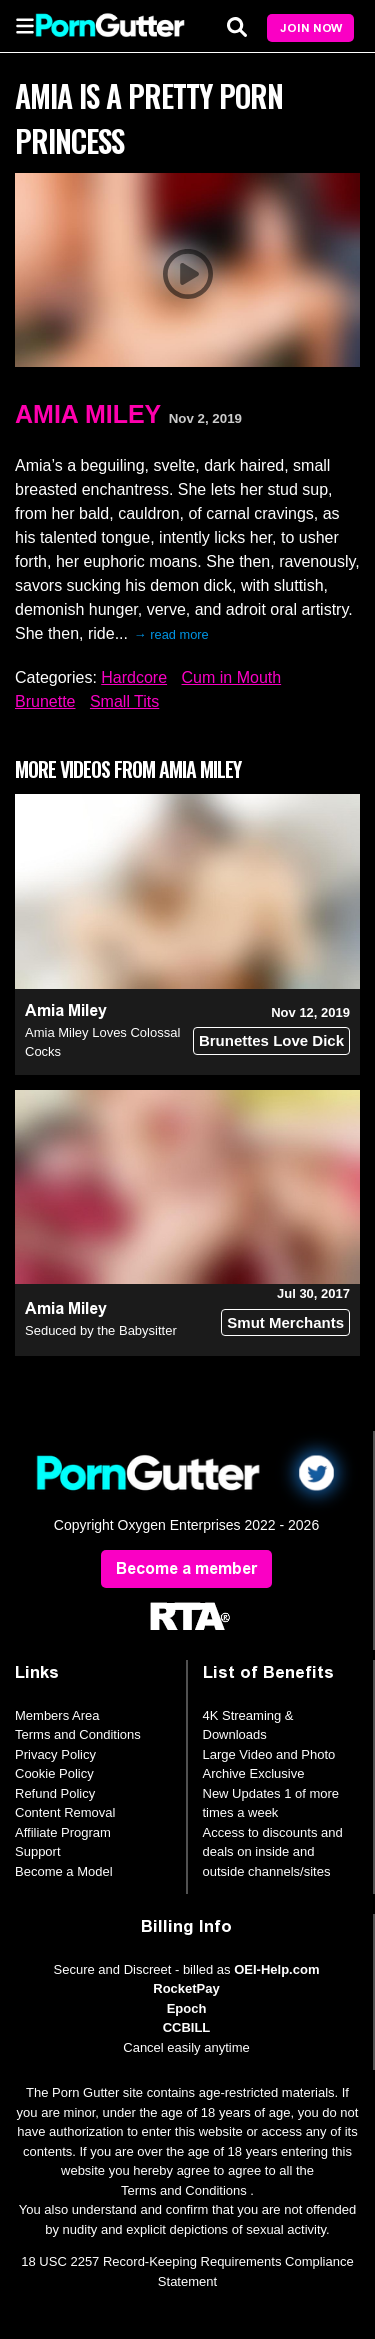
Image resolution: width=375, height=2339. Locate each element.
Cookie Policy (54, 1773)
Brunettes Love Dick (271, 1040)
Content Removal (65, 1812)
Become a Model (64, 1871)
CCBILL (187, 2027)
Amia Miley (88, 414)
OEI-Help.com (276, 1969)
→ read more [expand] (171, 634)
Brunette (45, 701)
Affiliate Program (63, 1832)
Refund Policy (55, 1793)
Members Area (57, 1715)
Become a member (186, 1568)
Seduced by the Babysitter (101, 1330)
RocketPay (186, 1988)
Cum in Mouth (232, 677)
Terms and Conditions (78, 1734)
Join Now (311, 28)
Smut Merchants (285, 1322)
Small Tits (124, 701)
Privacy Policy (55, 1754)
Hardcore (134, 677)
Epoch (187, 2008)
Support (38, 1851)
